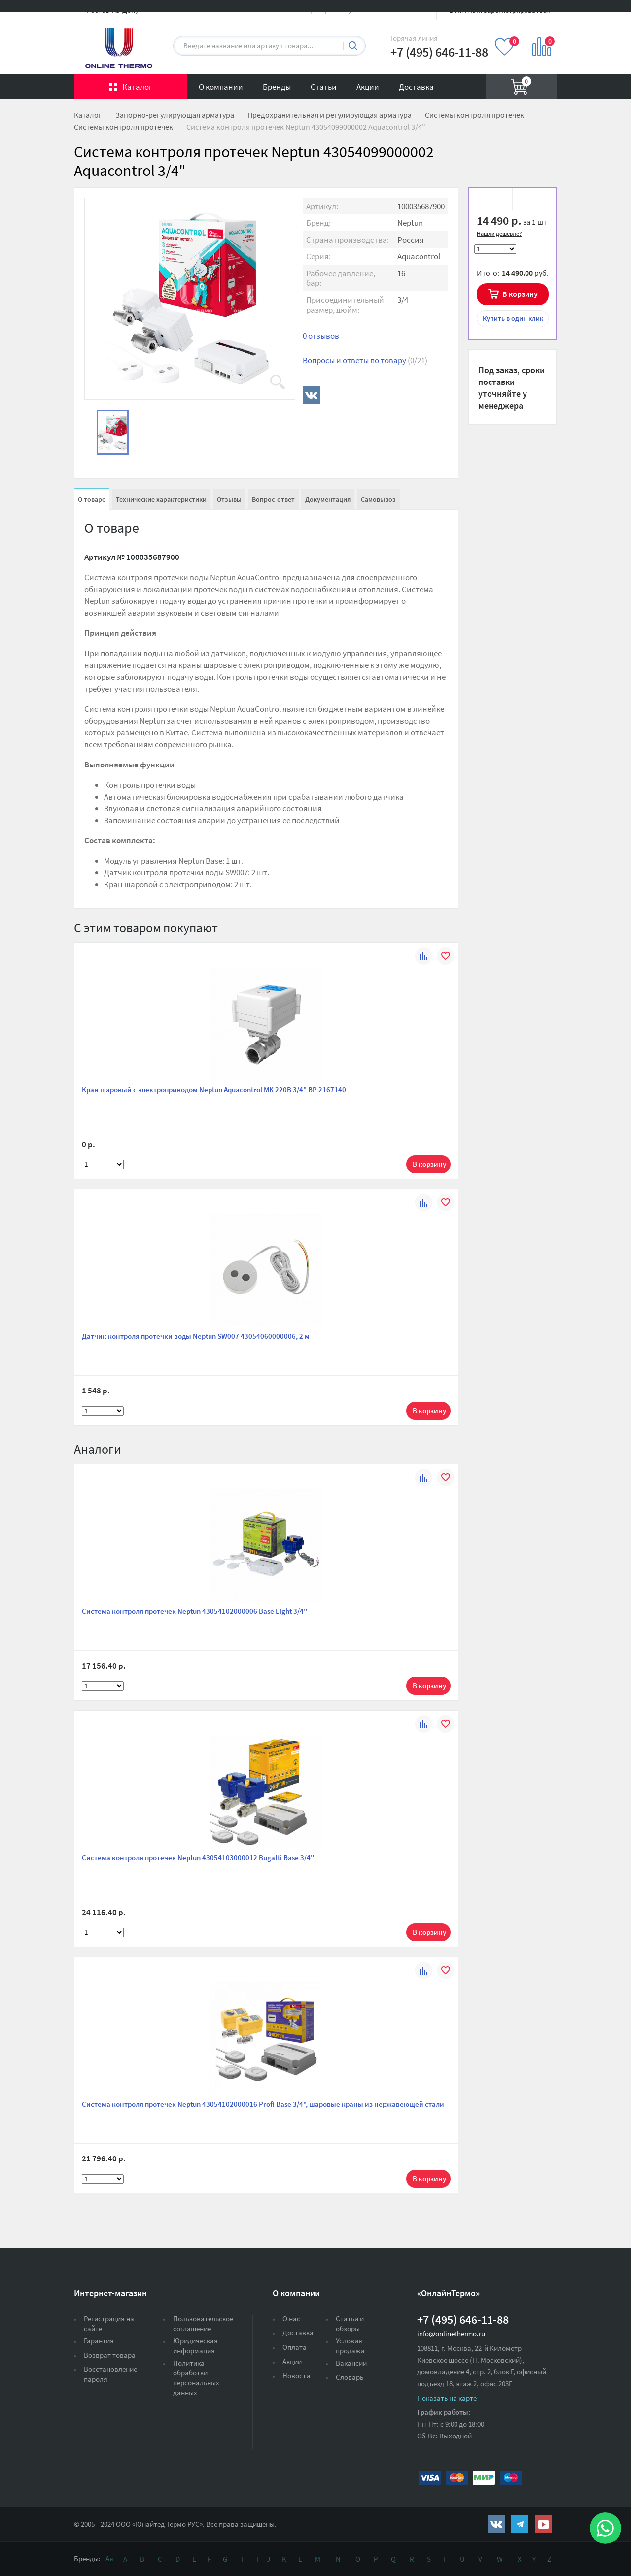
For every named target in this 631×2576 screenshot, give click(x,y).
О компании (221, 86)
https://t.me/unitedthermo (519, 2524)
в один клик (513, 318)
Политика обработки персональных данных (196, 2377)
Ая (109, 2558)
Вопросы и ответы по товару (365, 360)
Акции (367, 86)
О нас (291, 2318)
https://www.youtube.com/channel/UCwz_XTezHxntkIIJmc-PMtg (543, 2524)
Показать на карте (447, 2397)
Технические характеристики (161, 499)
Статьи (324, 86)
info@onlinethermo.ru (451, 2333)
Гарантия (99, 2340)
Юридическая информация (195, 2345)
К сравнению (531, 200)
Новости (296, 2375)
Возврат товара (110, 2355)
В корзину (520, 294)
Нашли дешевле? (499, 233)
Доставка (416, 86)
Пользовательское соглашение (203, 2323)
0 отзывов (321, 335)
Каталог (137, 86)
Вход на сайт (533, 16)
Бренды (277, 86)
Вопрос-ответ (273, 499)
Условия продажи (350, 2345)
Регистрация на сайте (109, 2323)
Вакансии (351, 2362)
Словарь (349, 2377)
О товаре (91, 499)
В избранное (494, 200)
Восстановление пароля (110, 2374)
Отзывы (229, 499)
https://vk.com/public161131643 (496, 2524)
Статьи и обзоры (350, 2323)
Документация (328, 499)
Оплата (294, 2347)
